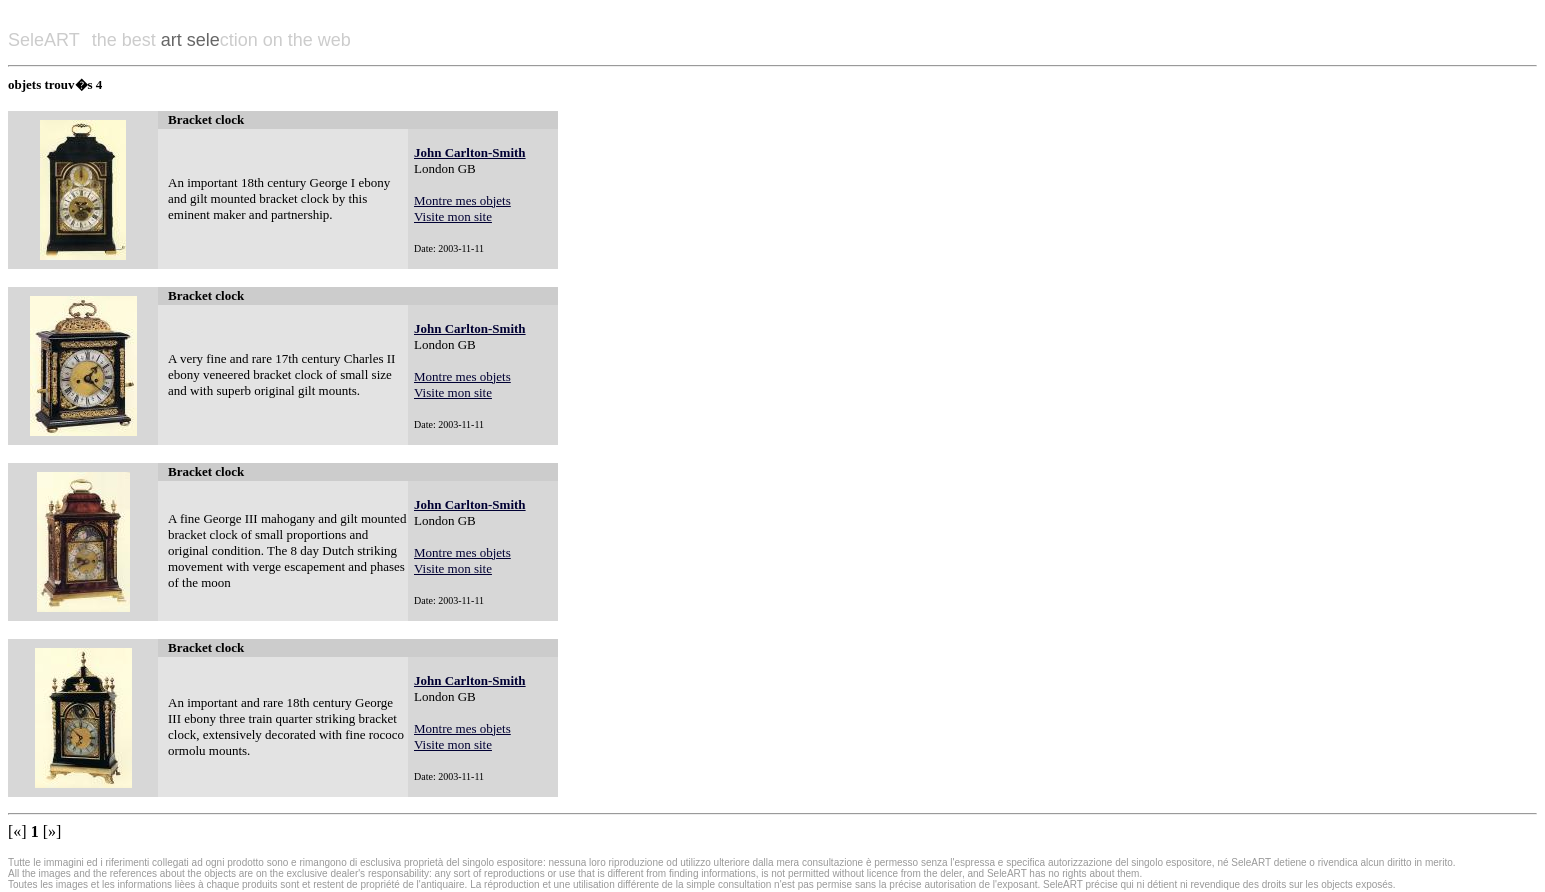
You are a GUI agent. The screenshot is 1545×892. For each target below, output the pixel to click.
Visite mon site (453, 216)
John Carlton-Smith (470, 152)
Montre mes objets (462, 200)
